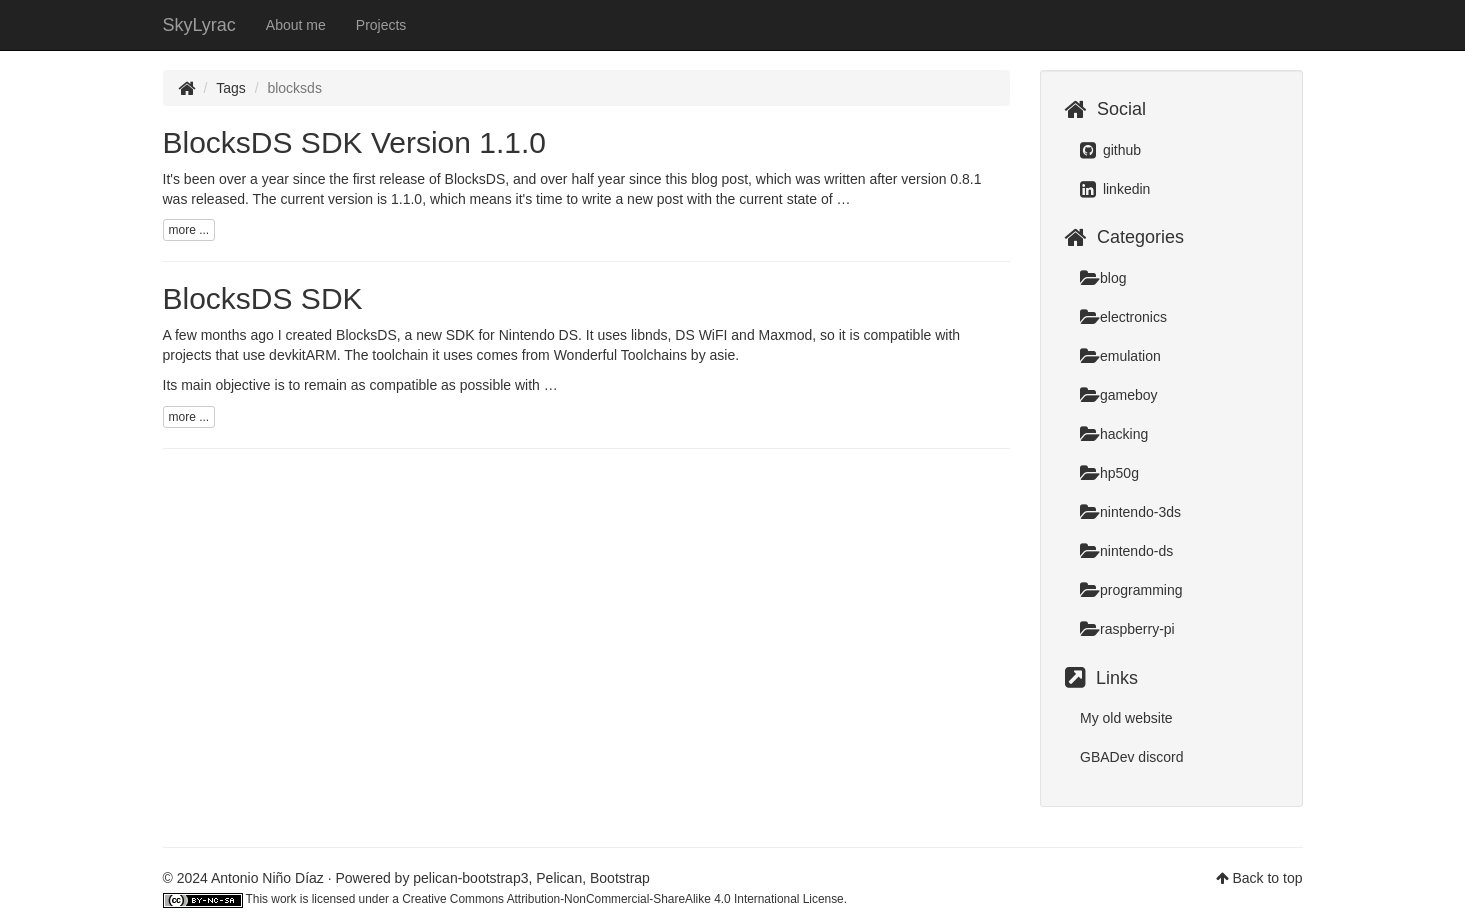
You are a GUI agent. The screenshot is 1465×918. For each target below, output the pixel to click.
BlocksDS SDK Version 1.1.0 (355, 142)
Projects (381, 25)
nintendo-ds (1126, 551)
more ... (189, 230)
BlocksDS (475, 179)
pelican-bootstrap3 (470, 878)
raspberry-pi (1127, 629)
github (1110, 150)
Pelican (559, 878)
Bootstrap (620, 878)
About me (296, 25)
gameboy (1119, 395)
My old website (1126, 718)
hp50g (1109, 473)
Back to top (1267, 878)
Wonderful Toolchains (620, 355)
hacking (1114, 434)
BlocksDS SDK (263, 298)
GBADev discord (1131, 757)
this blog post (707, 179)
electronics (1123, 317)
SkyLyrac (199, 25)
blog (1103, 278)
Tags (231, 88)
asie (723, 355)
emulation (1120, 356)
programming (1131, 590)
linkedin (1115, 189)
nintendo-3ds (1130, 512)
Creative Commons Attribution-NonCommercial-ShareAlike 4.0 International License (622, 899)
